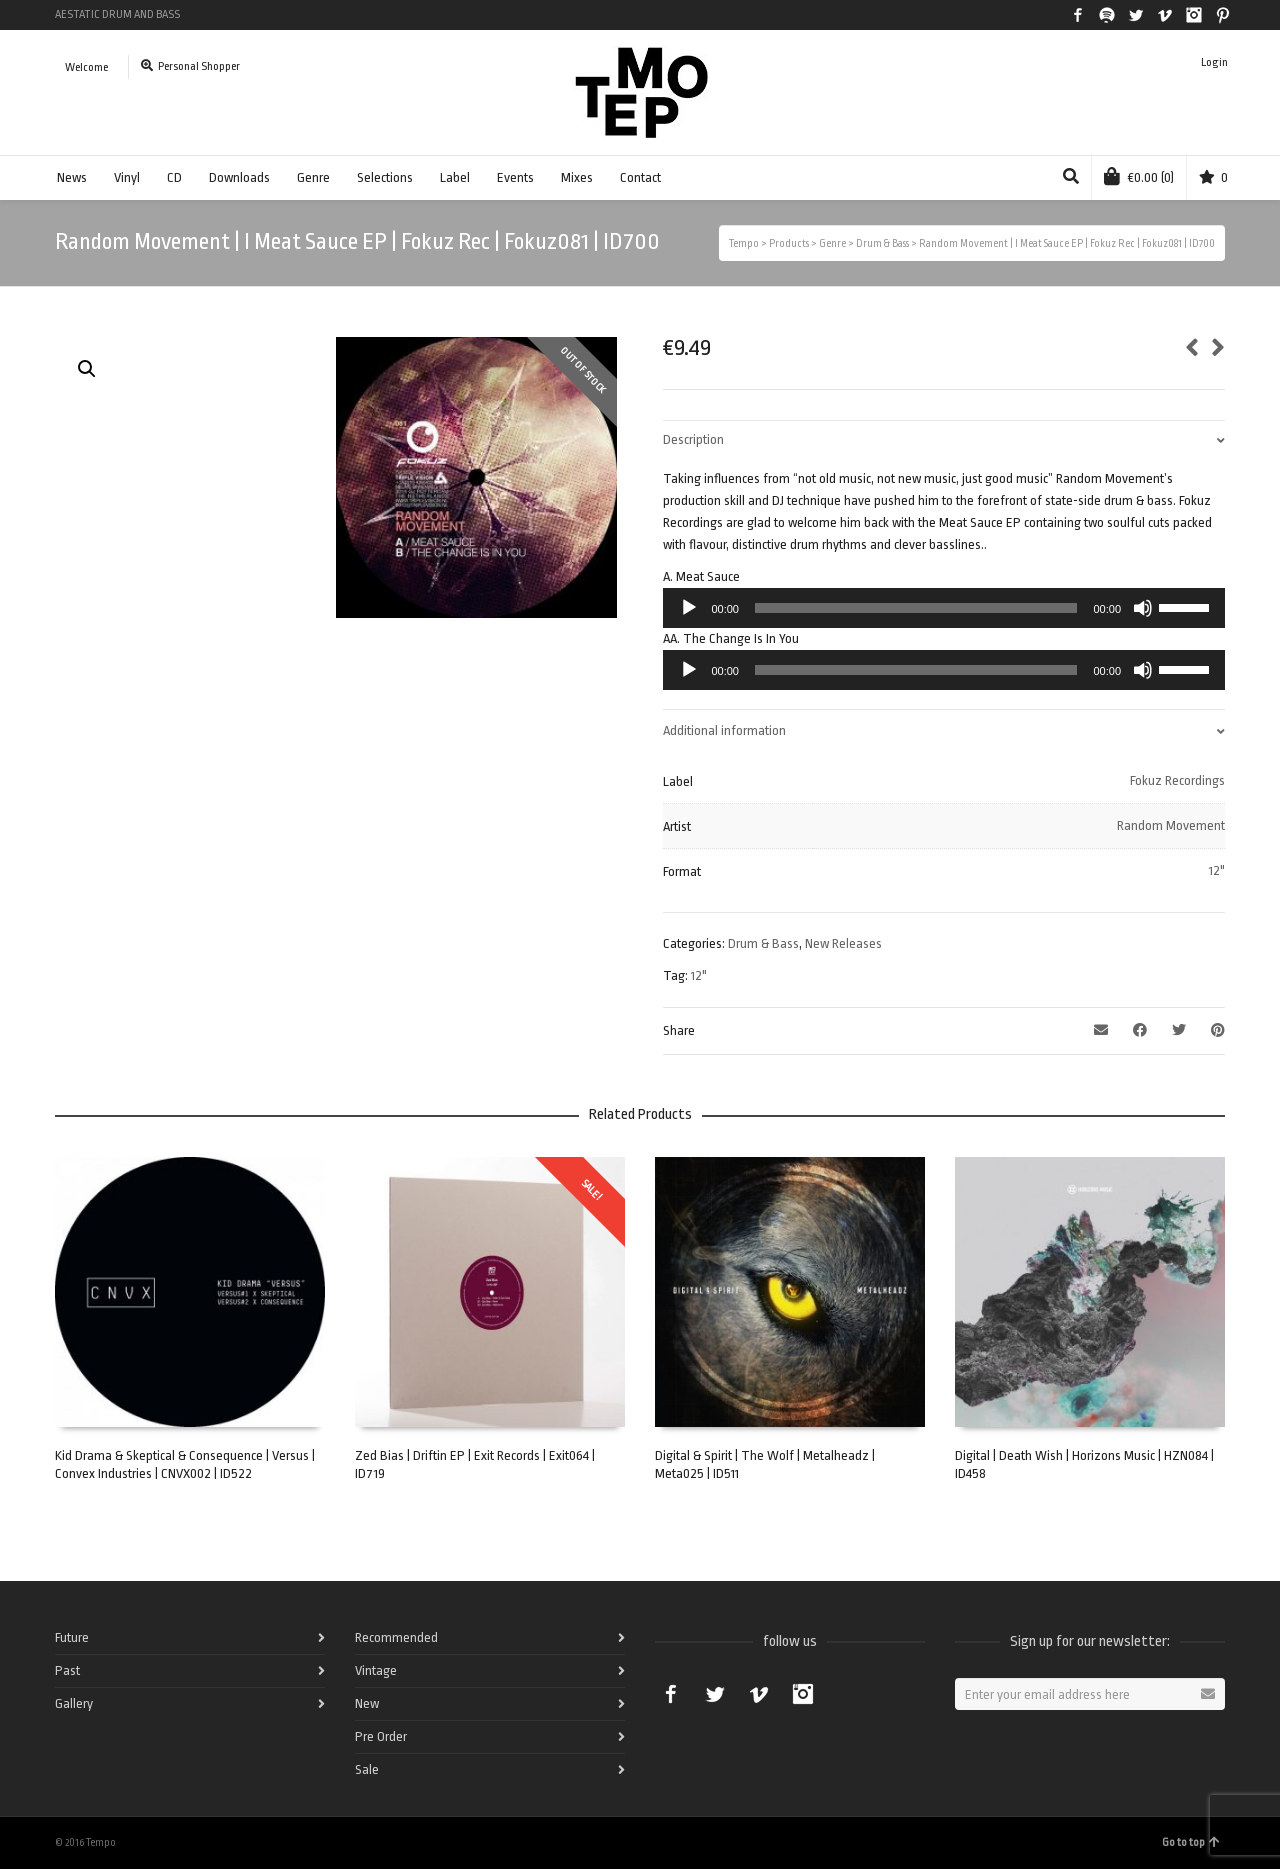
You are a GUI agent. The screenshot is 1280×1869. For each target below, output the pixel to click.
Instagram (1194, 15)
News (72, 177)
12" (1217, 870)
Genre (313, 177)
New (367, 1703)
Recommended (396, 1637)
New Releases (843, 943)
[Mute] (1143, 608)
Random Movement (1171, 825)
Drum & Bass (763, 943)
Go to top (1191, 1842)
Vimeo (1165, 15)
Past (67, 1670)
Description (693, 439)
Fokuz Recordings (1177, 780)
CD (174, 177)
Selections (385, 177)
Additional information (724, 730)
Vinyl (127, 177)
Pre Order (381, 1736)
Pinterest (1223, 15)
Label (455, 177)
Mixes (577, 177)
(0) (1139, 176)
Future (72, 1637)
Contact (640, 177)
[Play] (689, 608)
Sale (367, 1769)
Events (515, 177)
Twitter (1136, 15)
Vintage (376, 1670)
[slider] (916, 608)
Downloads (239, 177)
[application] (944, 608)
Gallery (74, 1703)
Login (1214, 62)
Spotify (1107, 15)
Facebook (1078, 15)
